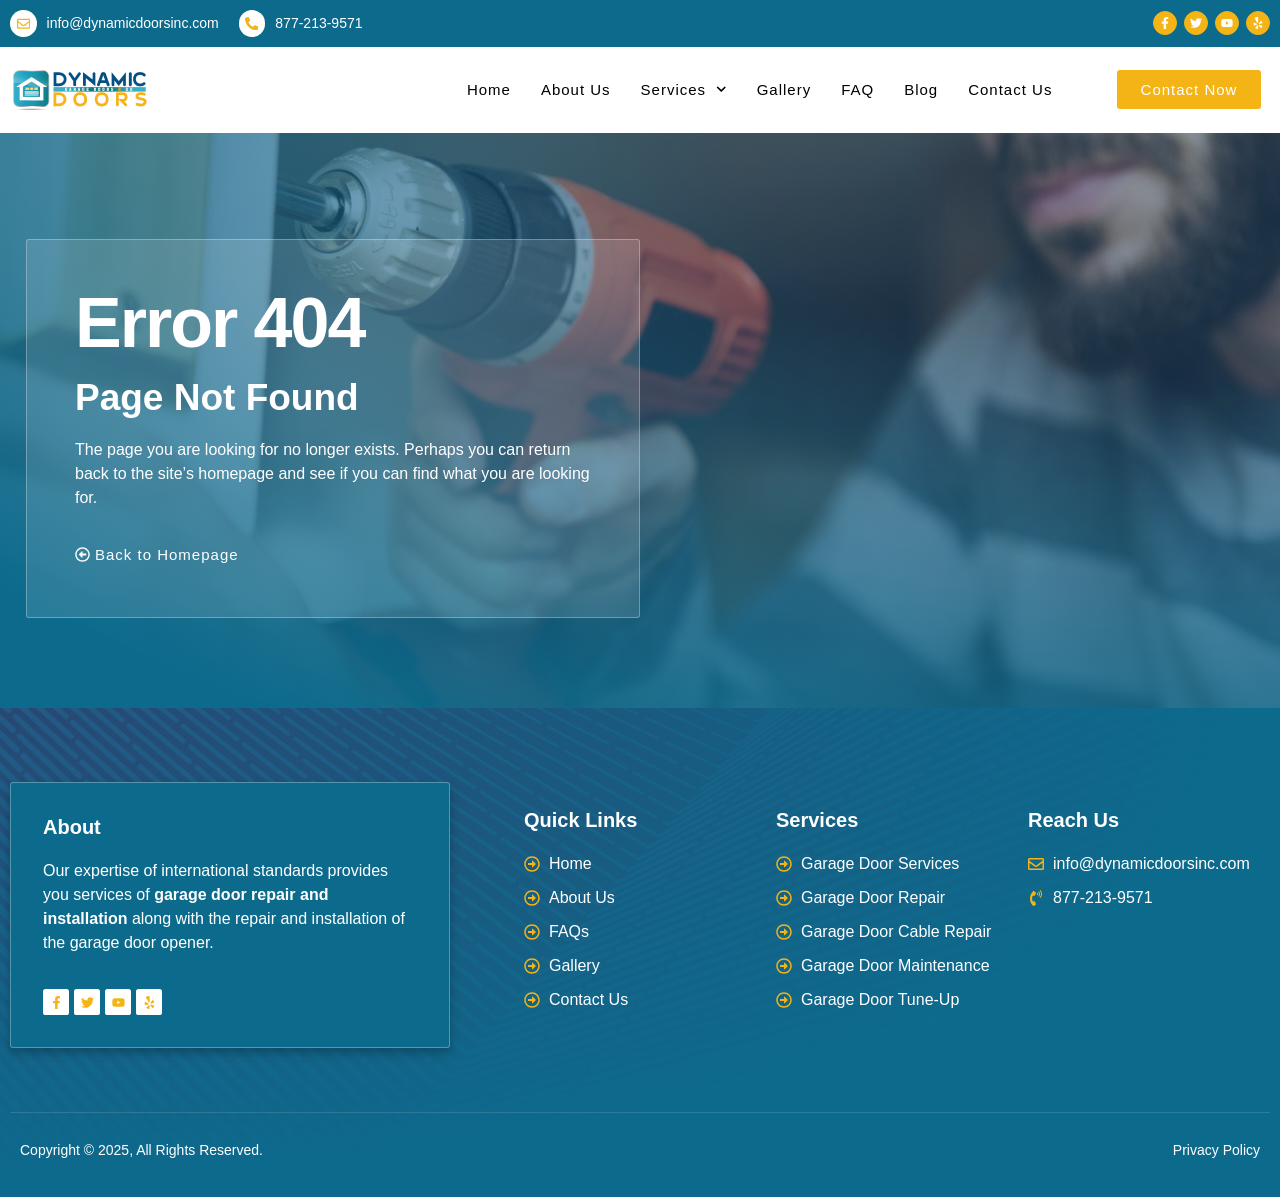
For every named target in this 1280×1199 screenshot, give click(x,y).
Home (489, 90)
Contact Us (1010, 90)
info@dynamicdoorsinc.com (134, 24)
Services (684, 91)
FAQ (857, 90)
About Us (576, 90)
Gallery (784, 90)
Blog (921, 90)
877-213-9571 (321, 24)
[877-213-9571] (254, 24)
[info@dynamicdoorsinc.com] (24, 24)
